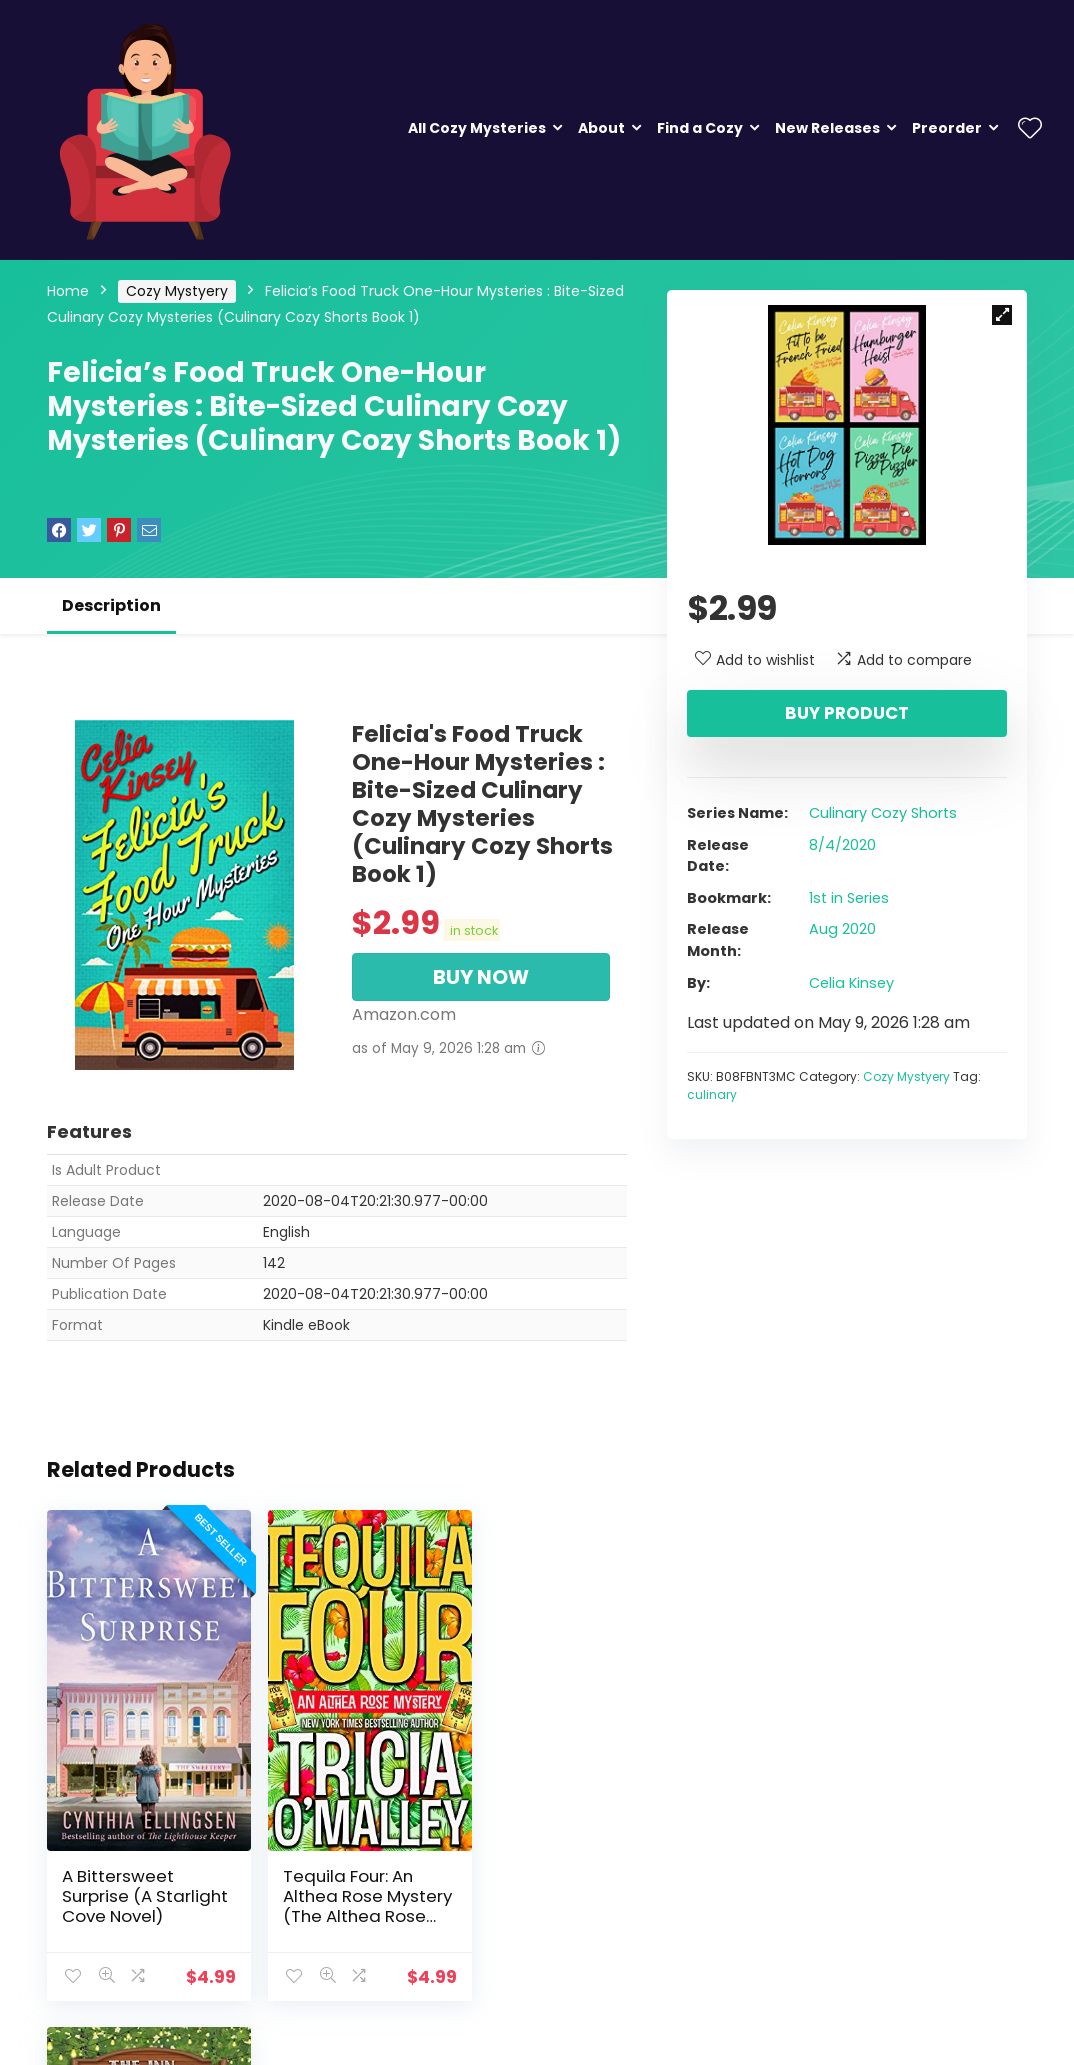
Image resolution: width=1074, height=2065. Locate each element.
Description (111, 605)
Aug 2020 (842, 929)
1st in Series (849, 898)
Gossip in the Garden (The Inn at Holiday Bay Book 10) (527, 1867)
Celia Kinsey (851, 983)
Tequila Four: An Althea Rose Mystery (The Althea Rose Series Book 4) (326, 1877)
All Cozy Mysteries (477, 128)
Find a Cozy (700, 128)
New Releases (827, 128)
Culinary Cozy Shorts (883, 813)
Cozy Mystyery (177, 291)
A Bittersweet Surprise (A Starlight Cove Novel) (122, 1867)
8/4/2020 (842, 845)
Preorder (947, 128)
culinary (712, 1094)
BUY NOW (481, 977)
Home (68, 291)
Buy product (847, 713)
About (601, 128)
